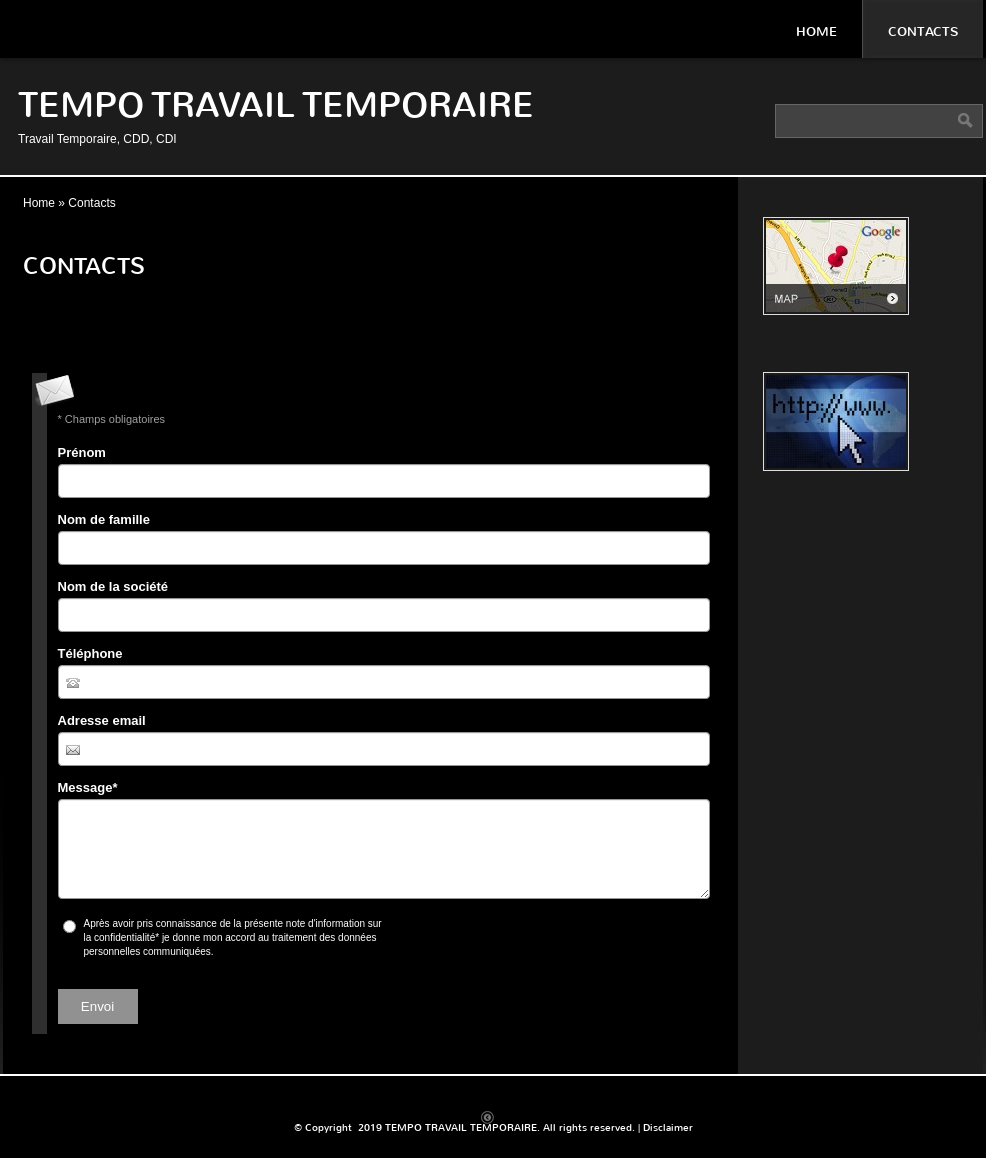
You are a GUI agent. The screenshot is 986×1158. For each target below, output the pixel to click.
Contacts (923, 31)
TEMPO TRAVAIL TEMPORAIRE (276, 105)
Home (816, 31)
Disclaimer (668, 1127)
